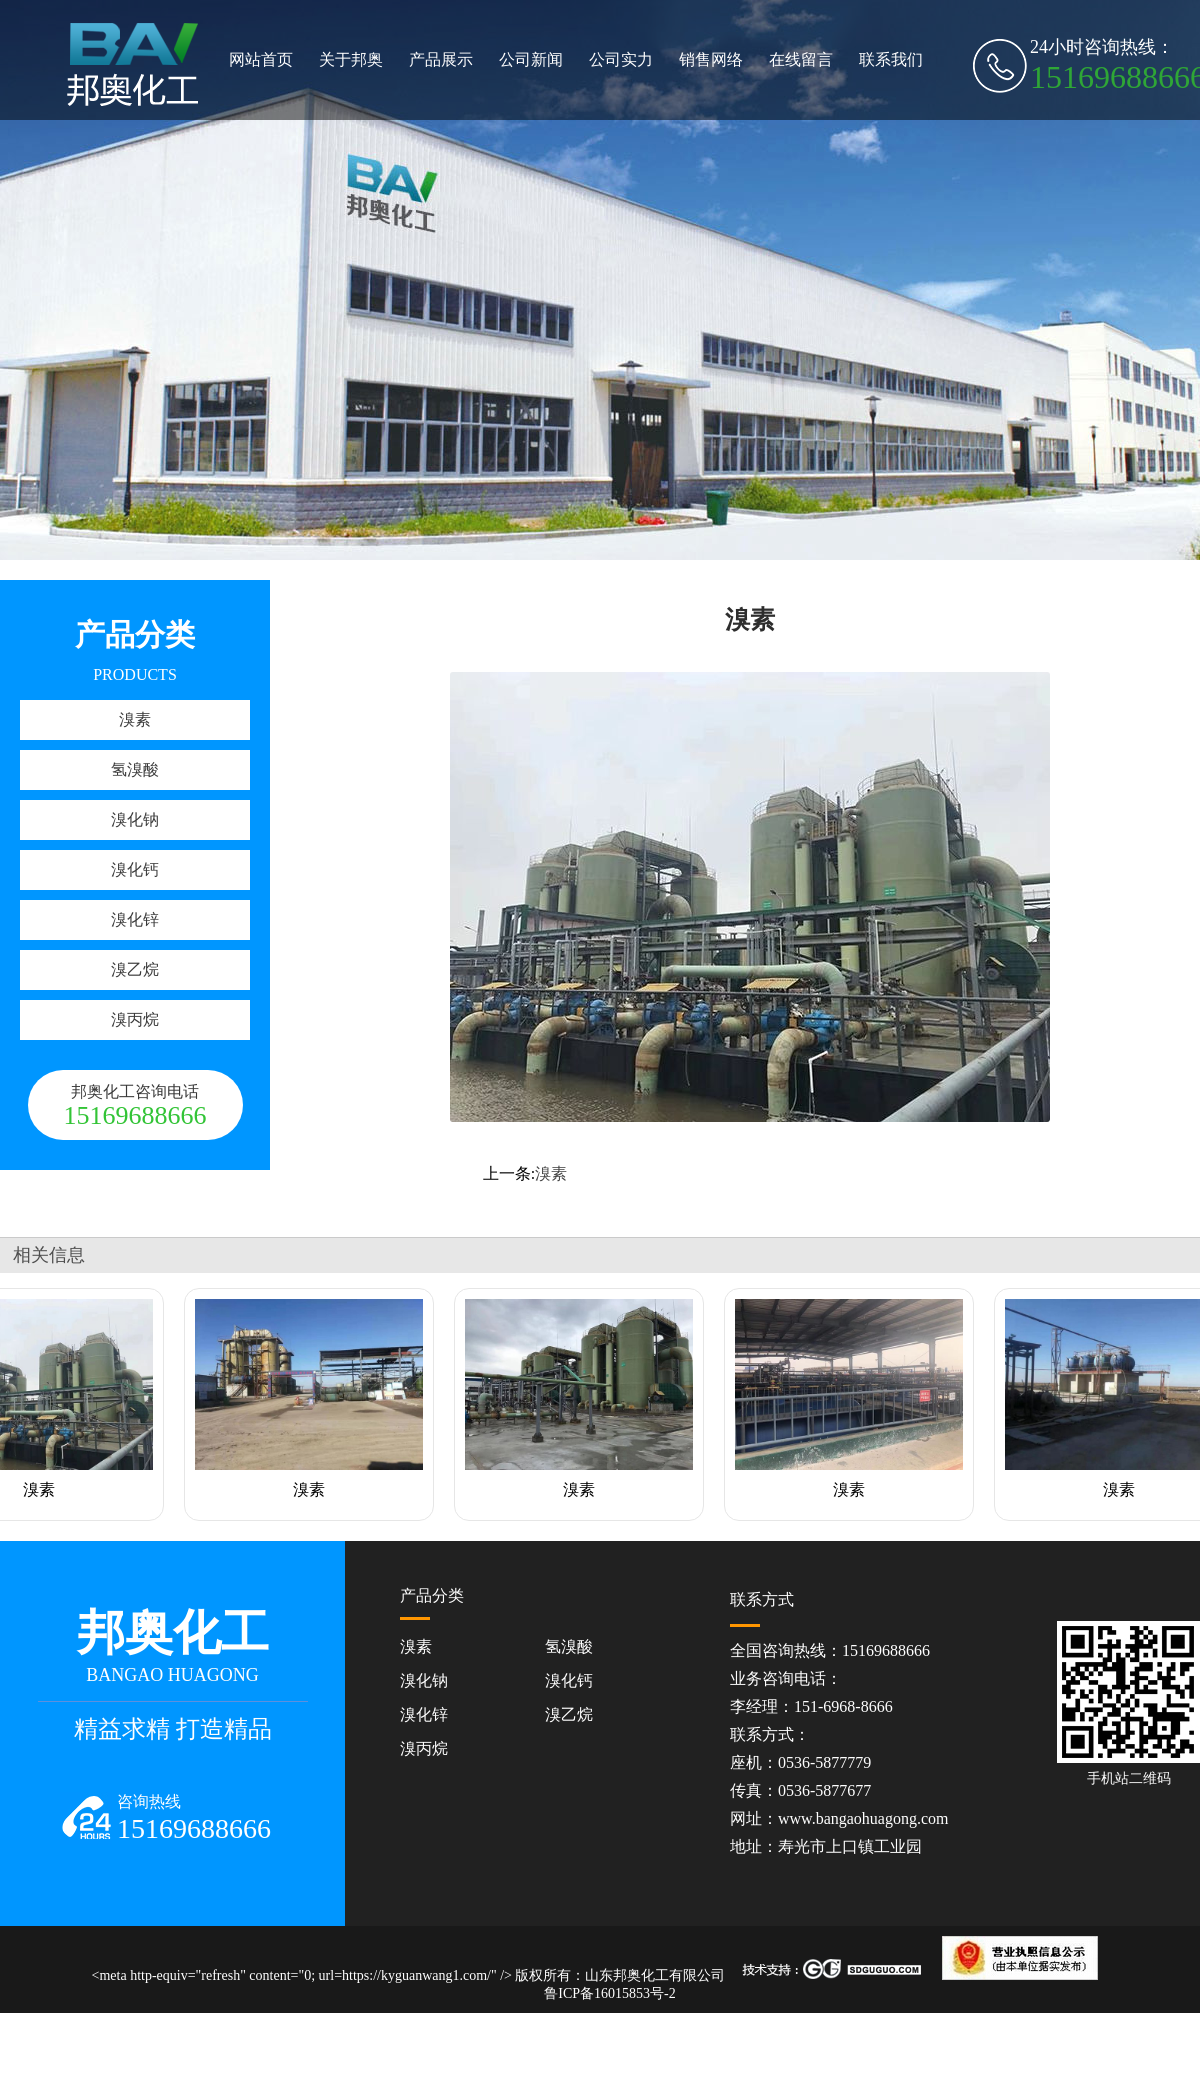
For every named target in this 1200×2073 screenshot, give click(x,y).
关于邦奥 (351, 59)
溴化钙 (135, 869)
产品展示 (441, 59)
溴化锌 (135, 919)
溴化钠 (135, 819)
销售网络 (711, 59)
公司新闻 (531, 59)
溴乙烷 (135, 969)
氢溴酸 (135, 769)
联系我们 (891, 59)
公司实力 (621, 59)
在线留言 (801, 59)
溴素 (135, 719)
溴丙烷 (135, 1019)
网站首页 (261, 59)
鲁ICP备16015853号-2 (609, 1993)
